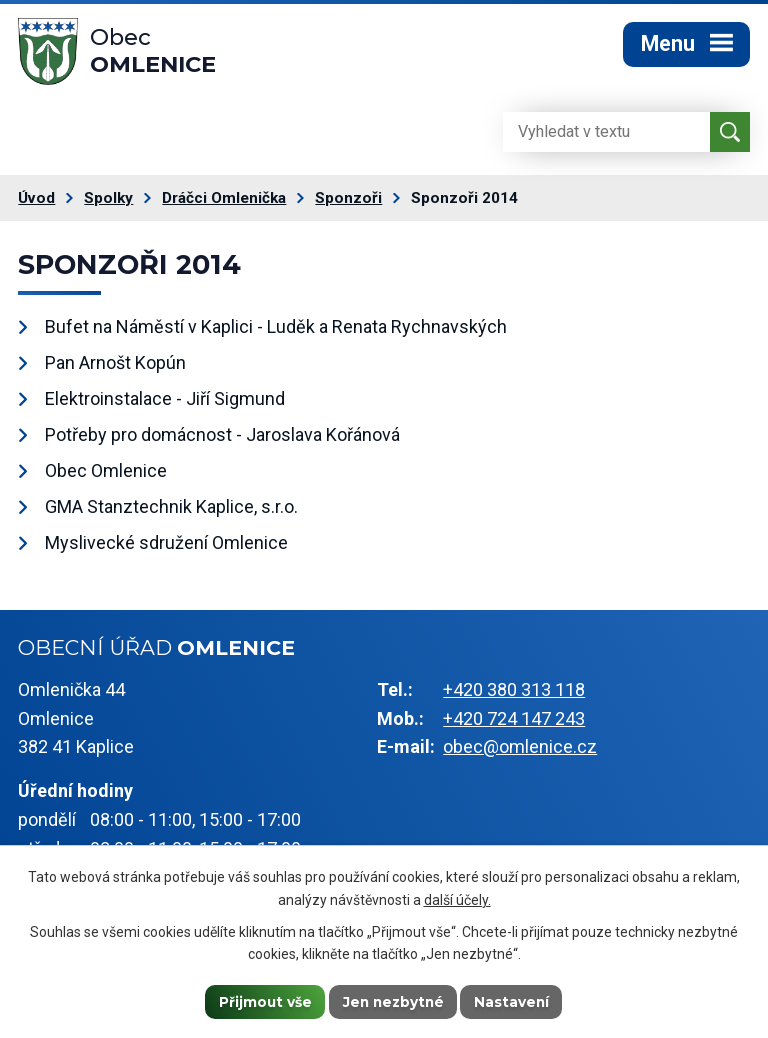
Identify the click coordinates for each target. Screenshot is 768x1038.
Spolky (108, 203)
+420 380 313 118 (514, 694)
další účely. (457, 899)
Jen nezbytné (393, 1001)
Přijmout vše (263, 1001)
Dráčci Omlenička (224, 203)
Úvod (36, 203)
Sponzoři (348, 203)
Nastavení (515, 1001)
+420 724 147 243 (514, 722)
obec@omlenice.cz (520, 751)
